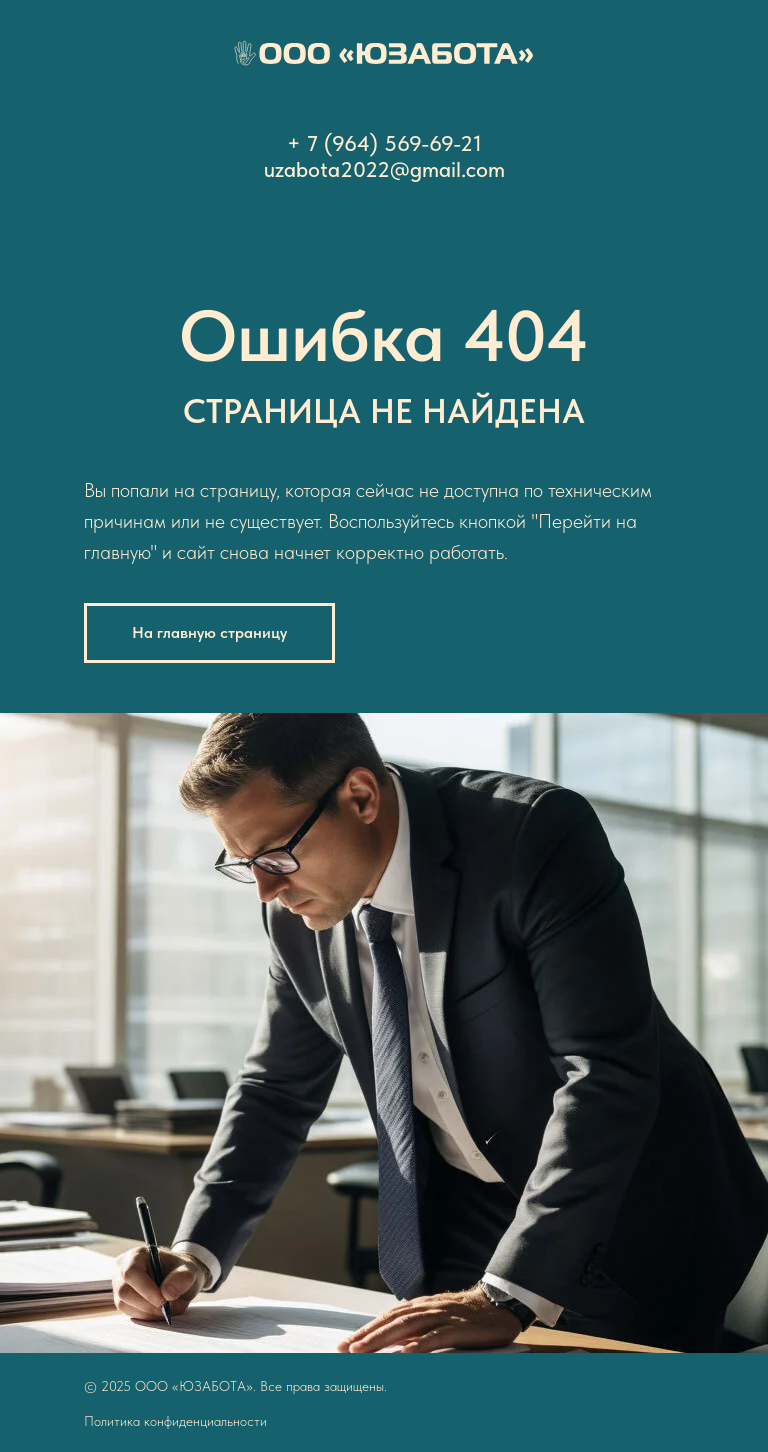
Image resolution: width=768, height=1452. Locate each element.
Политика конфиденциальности (175, 1421)
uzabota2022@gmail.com (384, 169)
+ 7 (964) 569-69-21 (384, 143)
